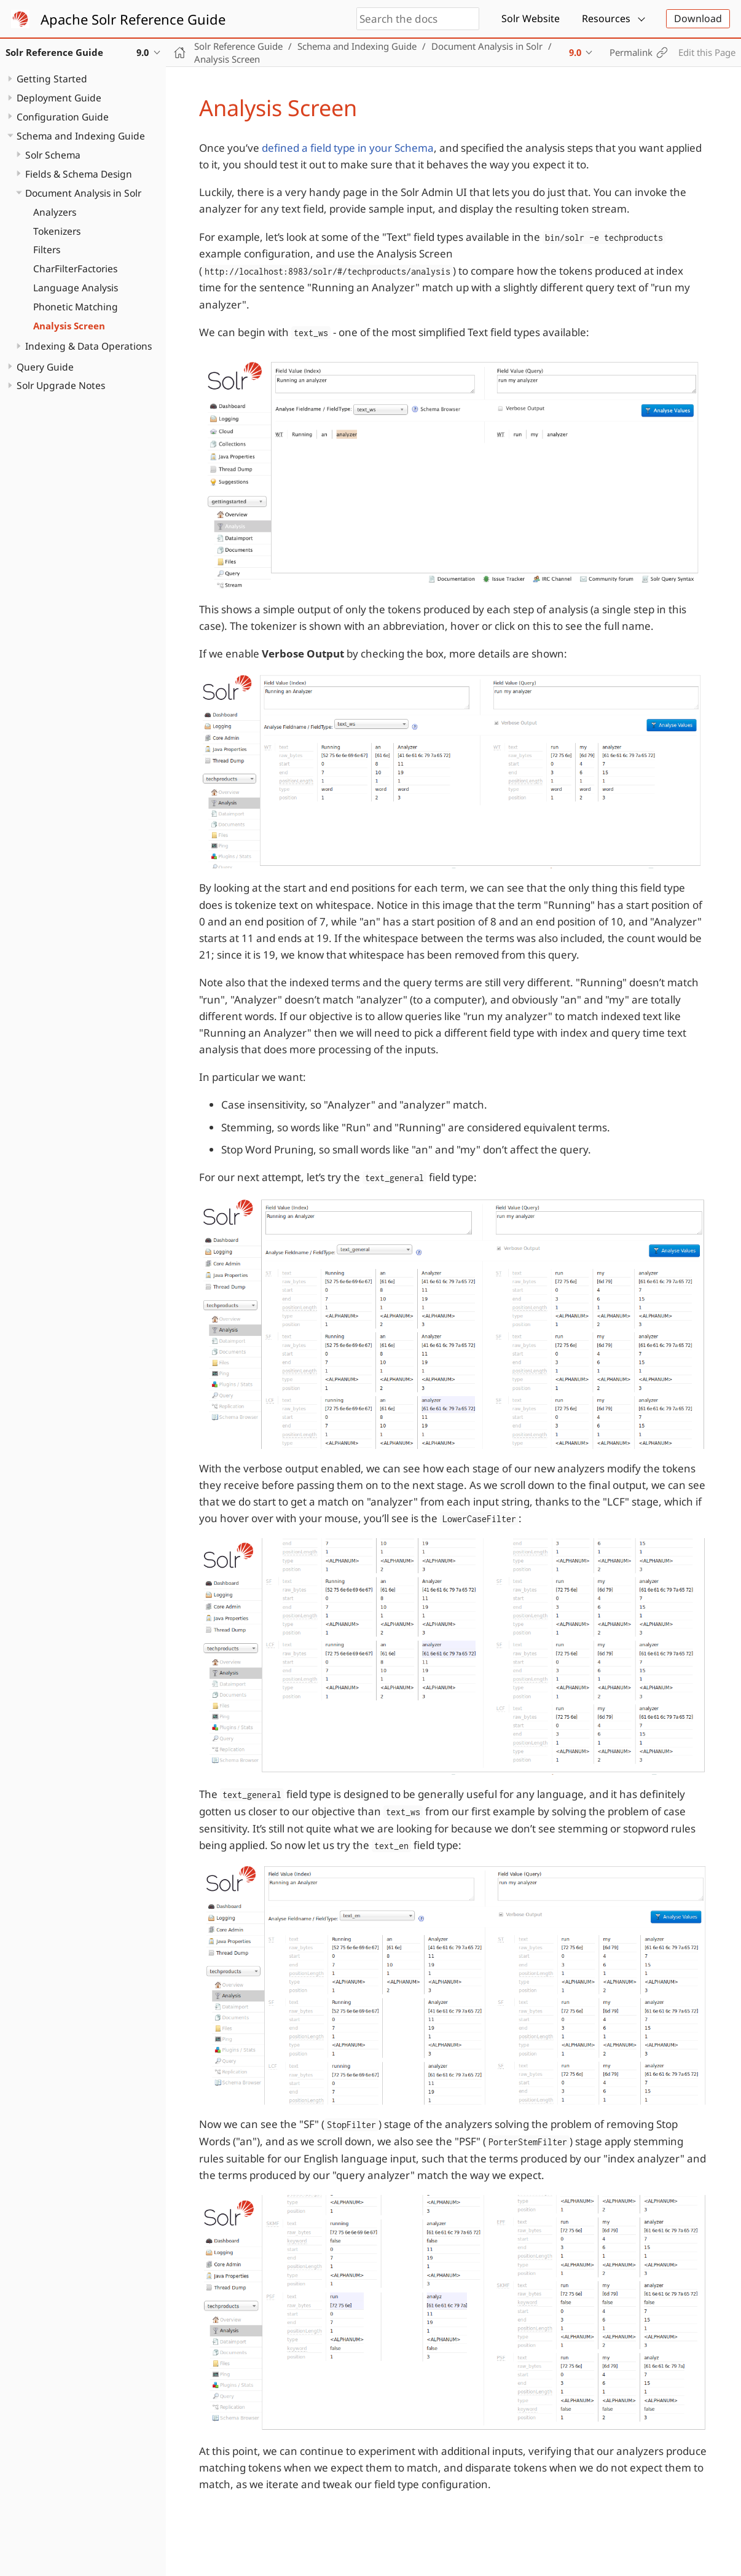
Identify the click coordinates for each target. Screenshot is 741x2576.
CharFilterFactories (75, 268)
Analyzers (54, 212)
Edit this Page (706, 52)
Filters (46, 249)
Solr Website (530, 18)
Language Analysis (75, 287)
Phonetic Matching (75, 306)
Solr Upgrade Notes (61, 385)
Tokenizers (56, 231)
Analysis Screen (69, 325)
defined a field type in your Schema (348, 148)
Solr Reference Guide (238, 46)
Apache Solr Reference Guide (133, 19)
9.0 (575, 52)
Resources (606, 18)
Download (698, 18)
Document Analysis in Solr (83, 193)
